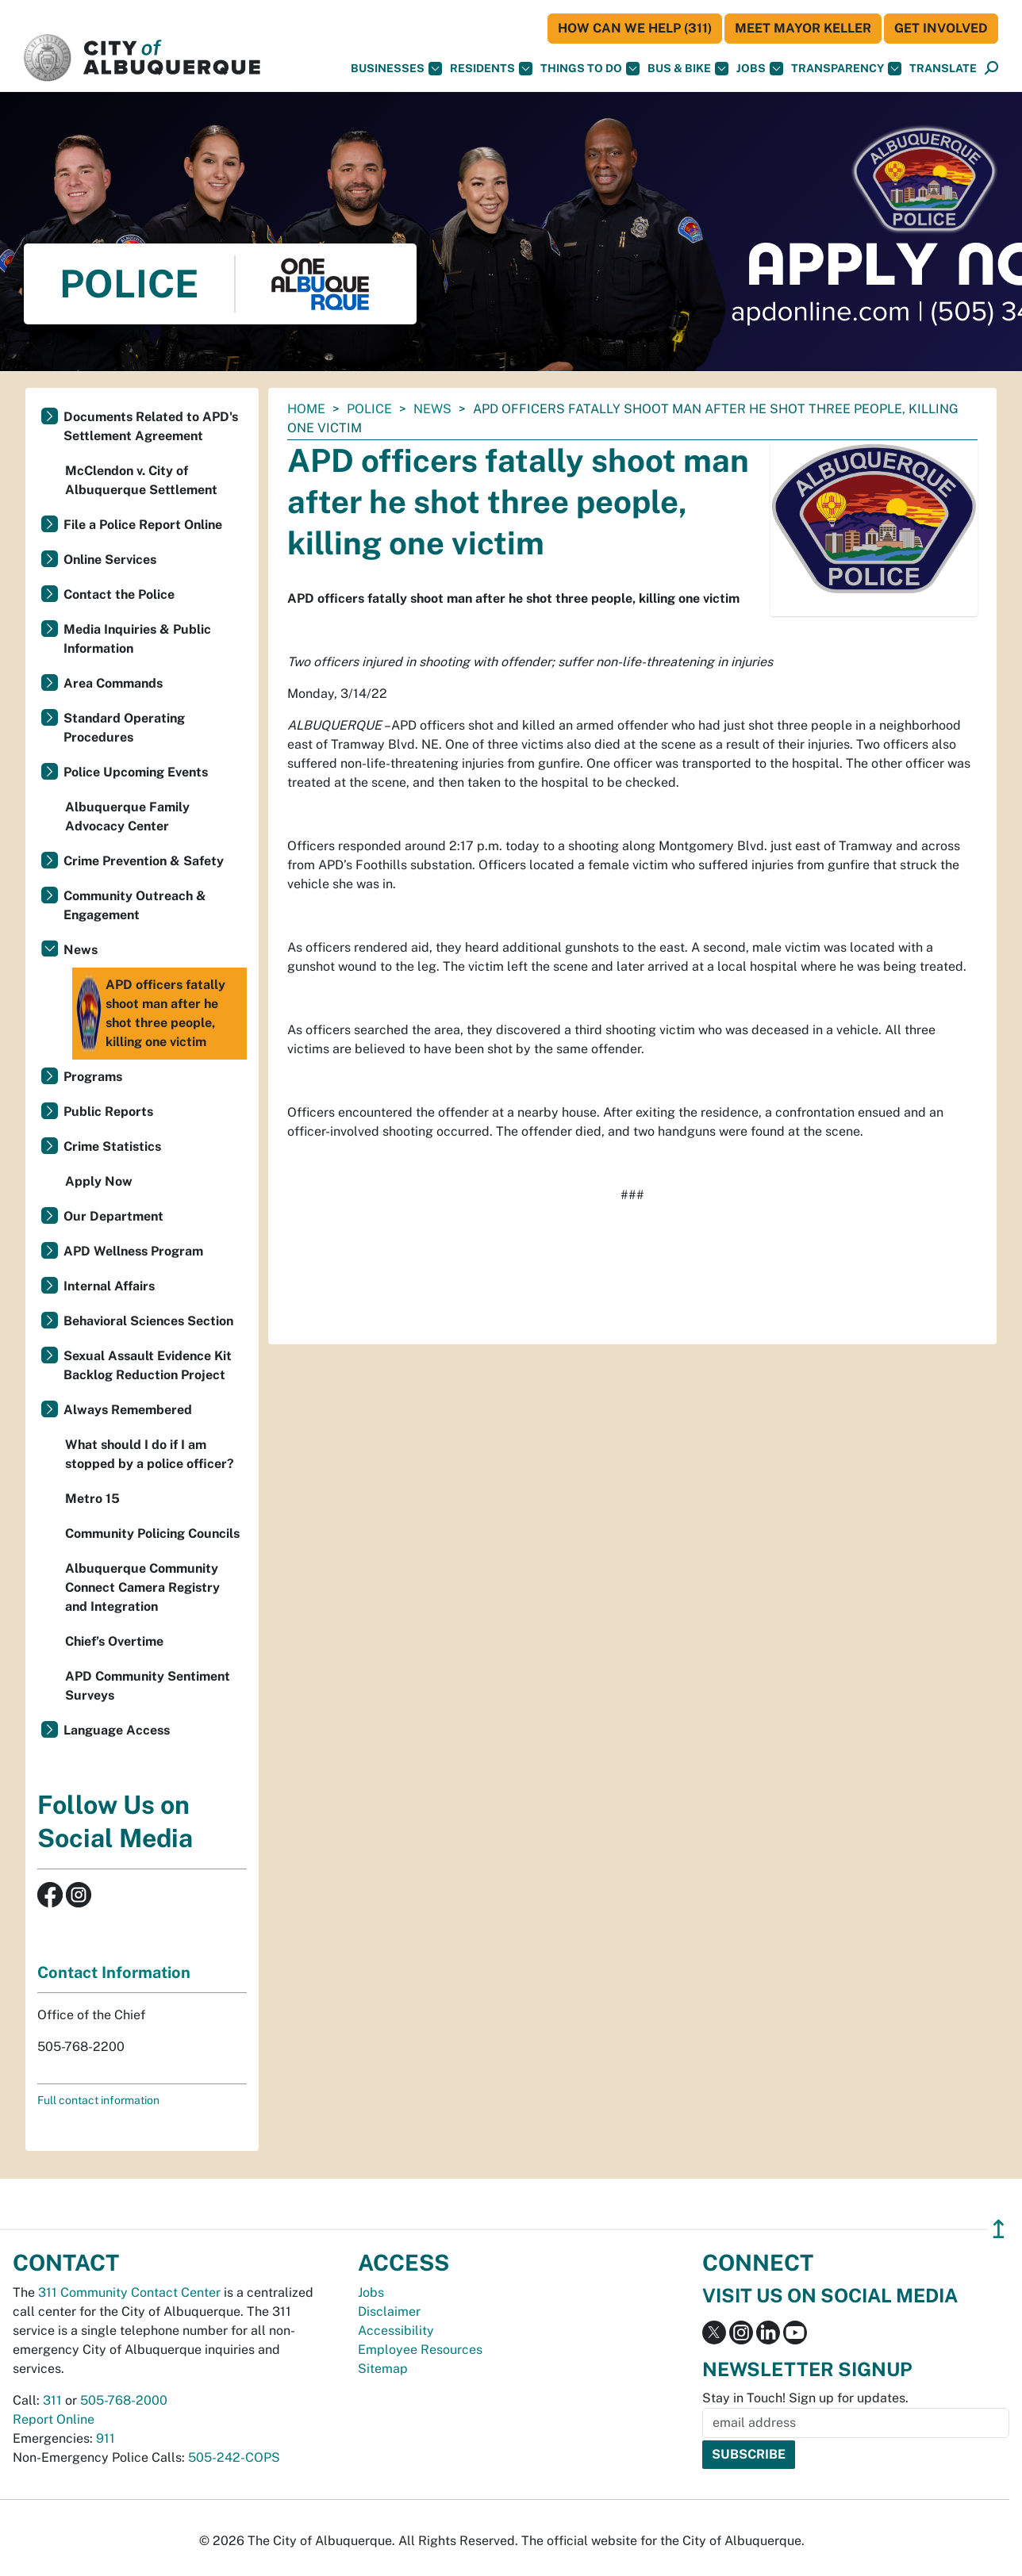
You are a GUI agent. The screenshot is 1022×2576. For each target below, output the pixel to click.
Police (369, 408)
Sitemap (383, 2368)
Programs (92, 1076)
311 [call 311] (52, 2400)
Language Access (116, 1730)
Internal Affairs (109, 1286)
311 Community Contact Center (129, 2292)
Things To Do (590, 68)
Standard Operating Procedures (124, 728)
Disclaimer (389, 2311)
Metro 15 (92, 1498)
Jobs (759, 68)
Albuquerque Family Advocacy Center (127, 816)
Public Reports (108, 1111)
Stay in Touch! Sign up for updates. (805, 2397)
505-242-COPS (234, 2457)
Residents (491, 68)
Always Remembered (127, 1409)
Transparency (846, 68)
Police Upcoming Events (135, 772)
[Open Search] (991, 68)
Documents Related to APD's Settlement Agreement (150, 426)
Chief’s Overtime (114, 1641)
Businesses (396, 68)
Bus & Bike (687, 68)
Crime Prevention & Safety (143, 860)
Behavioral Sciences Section (148, 1320)
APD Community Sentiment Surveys (147, 1686)
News (432, 408)
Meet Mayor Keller (803, 28)
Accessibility (396, 2330)
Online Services (109, 559)
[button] (943, 68)
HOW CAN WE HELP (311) (635, 28)
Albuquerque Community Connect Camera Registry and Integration (142, 1587)
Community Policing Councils (152, 1533)
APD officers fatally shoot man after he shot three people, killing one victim (150, 1014)
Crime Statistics (112, 1146)
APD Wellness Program (133, 1251)
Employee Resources (420, 2349)
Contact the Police (119, 594)
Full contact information (98, 2100)
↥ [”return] (998, 2229)
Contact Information (113, 1972)
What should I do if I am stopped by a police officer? (149, 1454)
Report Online (53, 2419)
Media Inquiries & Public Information (137, 639)
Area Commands (113, 683)
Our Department (113, 1216)
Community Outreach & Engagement (134, 905)
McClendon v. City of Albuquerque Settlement (141, 480)
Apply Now (99, 1181)
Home (306, 408)
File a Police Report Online (142, 524)
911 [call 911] (105, 2438)
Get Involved (941, 28)
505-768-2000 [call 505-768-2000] (123, 2400)
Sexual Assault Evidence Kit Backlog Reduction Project (147, 1365)
